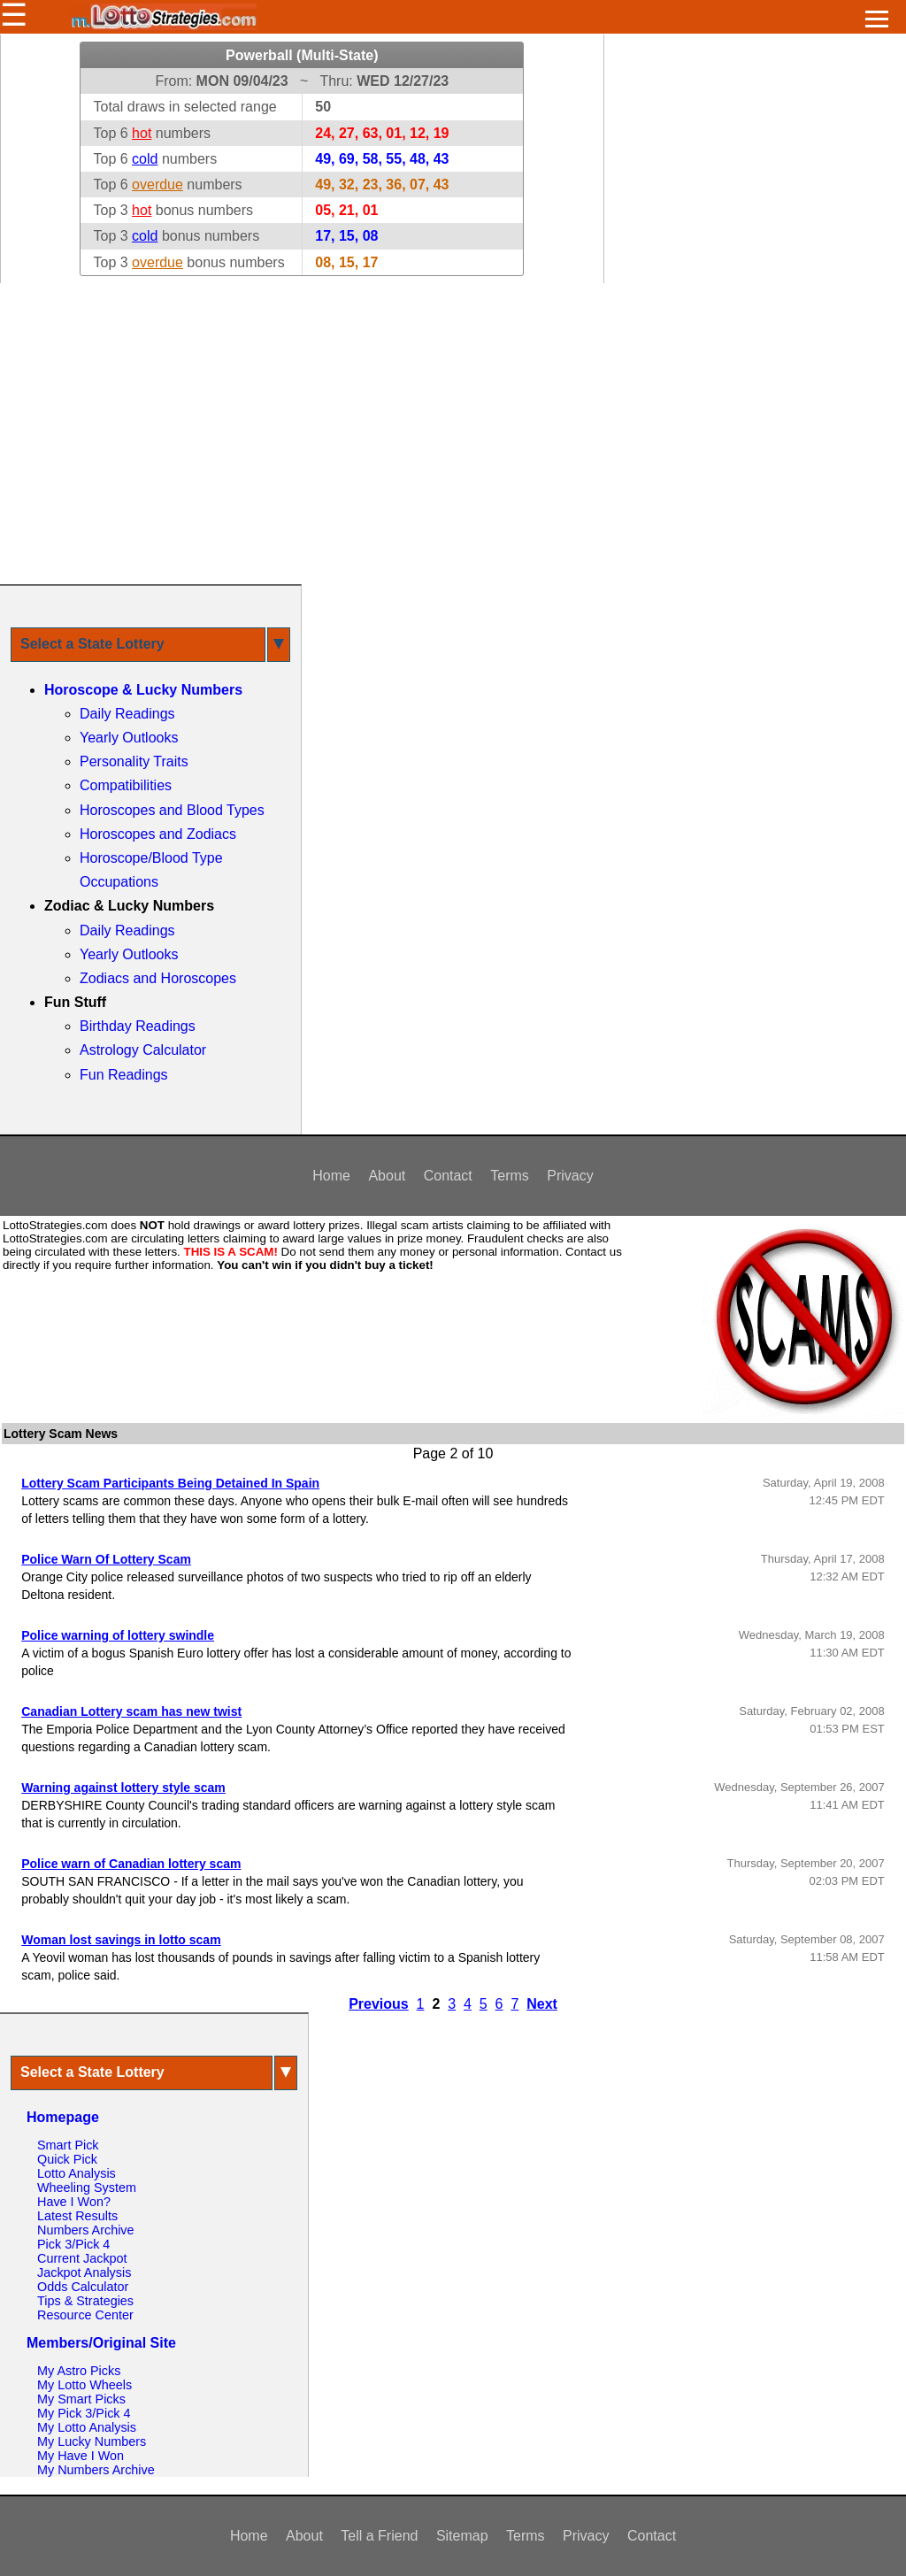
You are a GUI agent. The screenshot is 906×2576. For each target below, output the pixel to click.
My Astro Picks (78, 2371)
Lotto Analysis (76, 2173)
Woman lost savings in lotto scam (120, 1940)
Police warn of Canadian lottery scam (131, 1864)
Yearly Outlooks (129, 737)
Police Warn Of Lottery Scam (106, 1559)
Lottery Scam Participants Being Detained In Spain (170, 1483)
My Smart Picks (81, 2399)
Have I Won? (74, 2202)
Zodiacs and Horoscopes (158, 978)
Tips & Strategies (85, 2301)
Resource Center (85, 2315)
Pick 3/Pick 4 (73, 2244)
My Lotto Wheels (84, 2385)
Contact (448, 1175)
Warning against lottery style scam (123, 1787)
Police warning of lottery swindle (117, 1635)
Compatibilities (126, 785)
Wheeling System (86, 2187)
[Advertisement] (453, 433)
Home (331, 1175)
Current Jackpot (82, 2258)
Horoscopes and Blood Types (172, 810)
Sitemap (462, 2535)
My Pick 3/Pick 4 (84, 2413)
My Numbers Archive (96, 2470)
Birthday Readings (138, 1026)
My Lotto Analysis (86, 2427)
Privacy (570, 1175)
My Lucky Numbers (91, 2441)
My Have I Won (80, 2456)
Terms (509, 1175)
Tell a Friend (379, 2535)
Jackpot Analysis (84, 2272)
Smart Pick (68, 2145)
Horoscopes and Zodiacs (158, 834)
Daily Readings (127, 713)
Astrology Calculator (143, 1049)
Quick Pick (67, 2159)
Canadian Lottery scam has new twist (131, 1711)
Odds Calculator (82, 2287)
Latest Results (77, 2216)
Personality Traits (134, 761)
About (386, 1175)
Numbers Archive (85, 2230)
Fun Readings (124, 1074)
